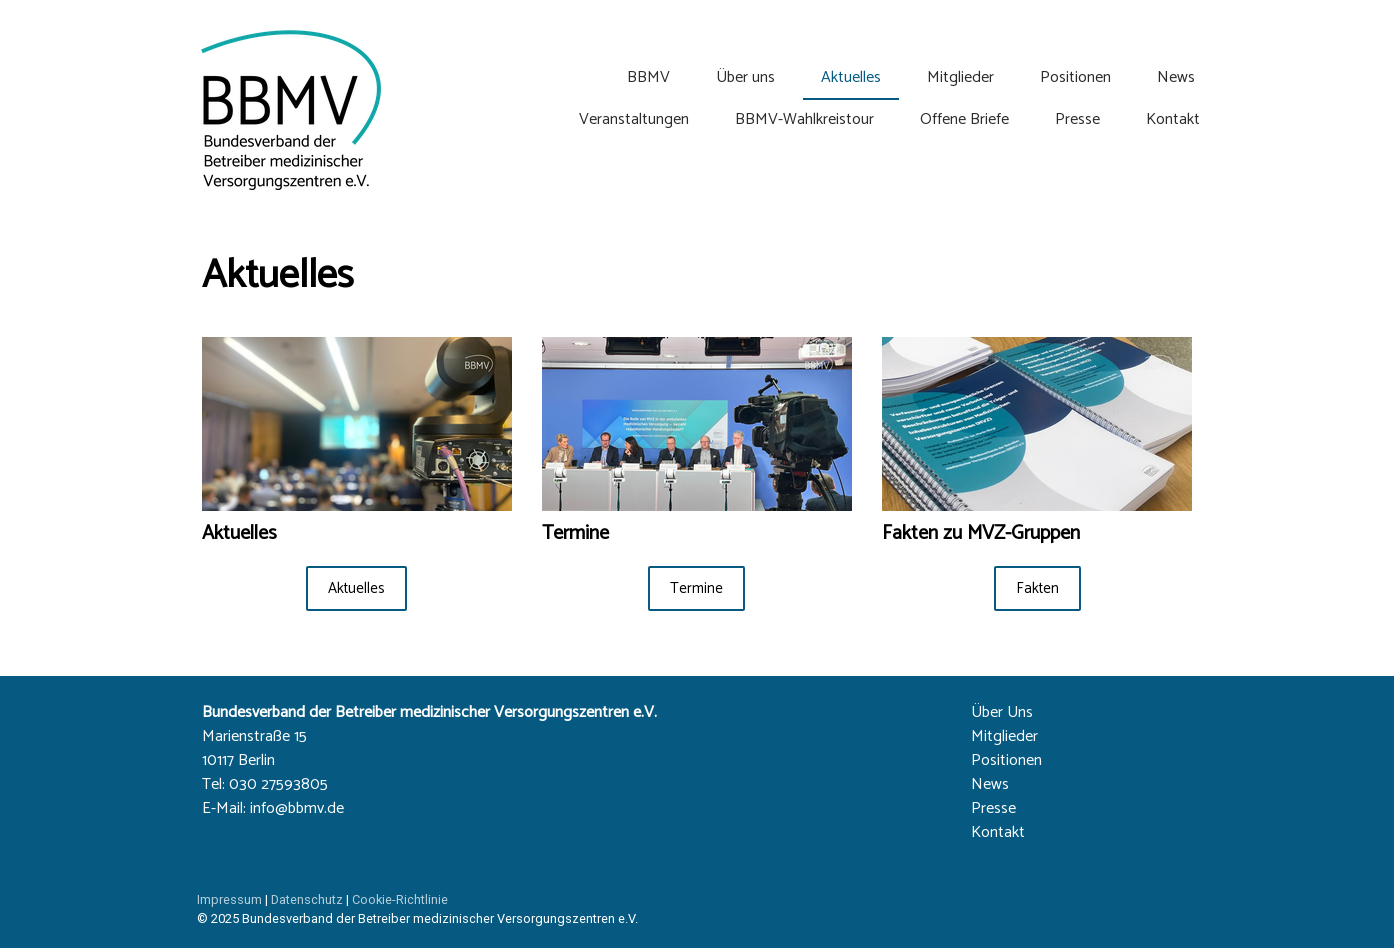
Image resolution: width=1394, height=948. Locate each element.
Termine (696, 588)
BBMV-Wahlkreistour (804, 119)
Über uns (745, 77)
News (1176, 77)
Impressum (229, 899)
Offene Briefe (964, 119)
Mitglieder (960, 77)
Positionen (1075, 77)
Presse (1077, 119)
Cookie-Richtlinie (400, 899)
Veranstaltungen (634, 119)
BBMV (648, 77)
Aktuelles (851, 77)
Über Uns (1002, 712)
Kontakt (1173, 119)
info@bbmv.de (297, 808)
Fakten (1037, 588)
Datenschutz (307, 899)
